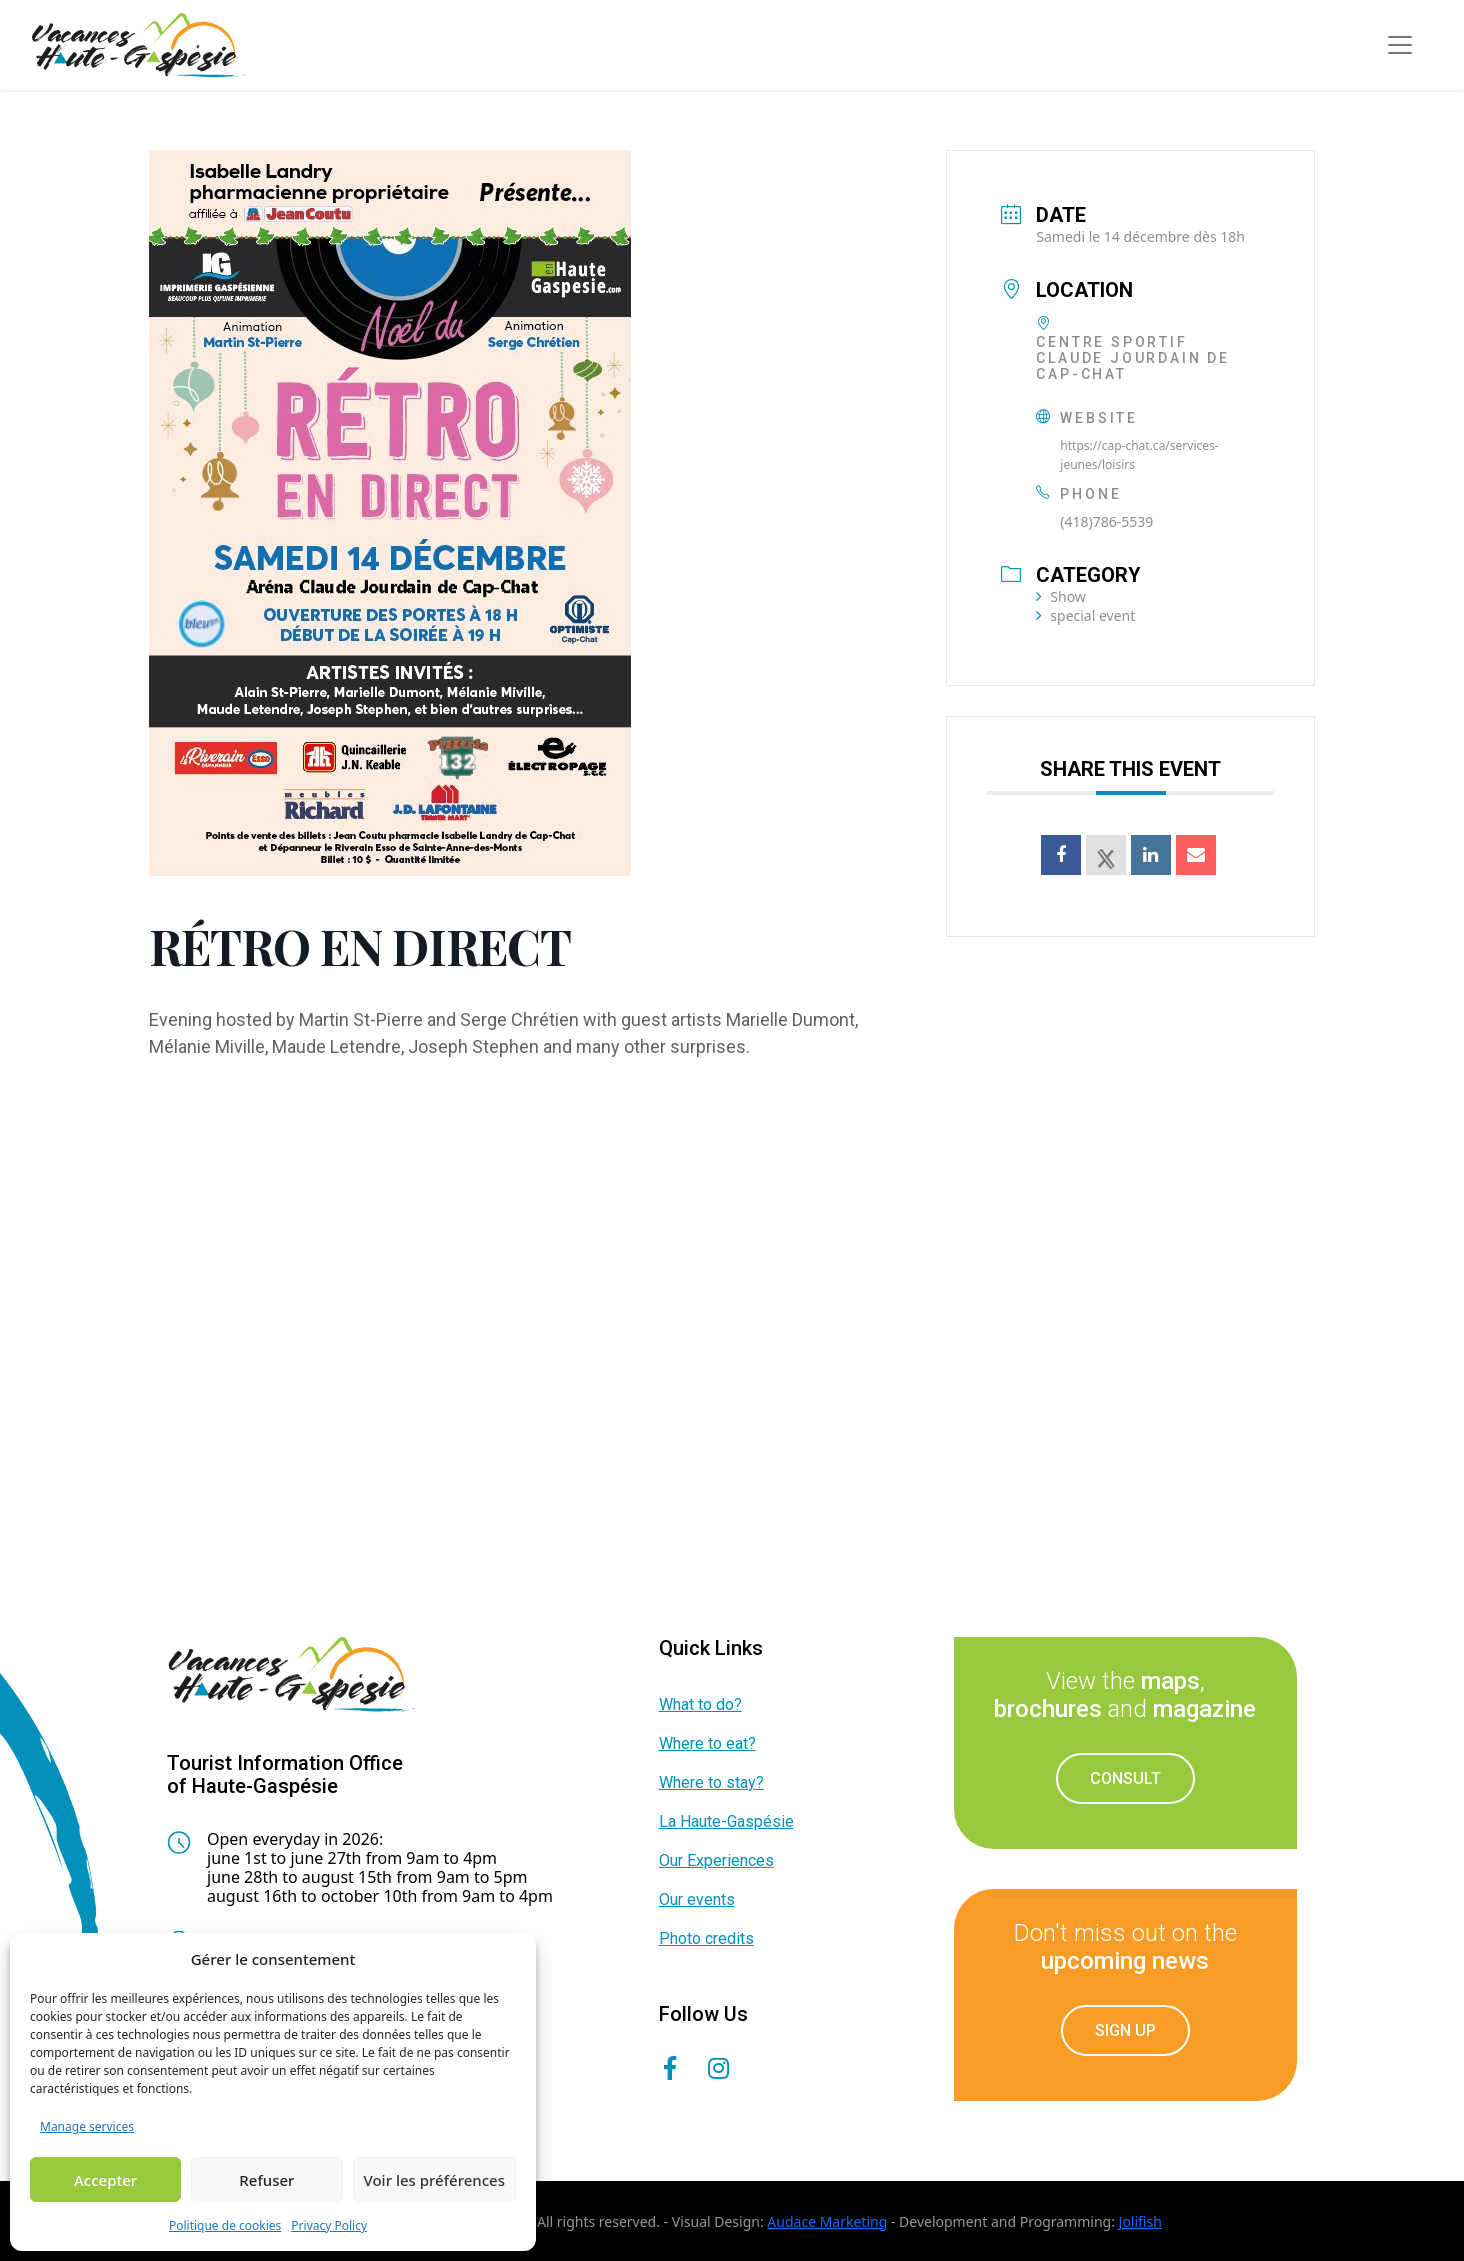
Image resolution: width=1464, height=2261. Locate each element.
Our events (697, 1899)
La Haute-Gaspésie (726, 1821)
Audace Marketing (827, 2221)
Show (1061, 596)
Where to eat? (707, 1743)
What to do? (700, 1704)
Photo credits (706, 1938)
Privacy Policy (329, 2225)
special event (1085, 615)
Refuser (266, 2180)
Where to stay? (711, 1782)
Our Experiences (716, 1860)
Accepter (105, 2180)
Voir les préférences (434, 2180)
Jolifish (1140, 2221)
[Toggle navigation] (1400, 45)
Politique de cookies (225, 2225)
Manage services (87, 2126)
